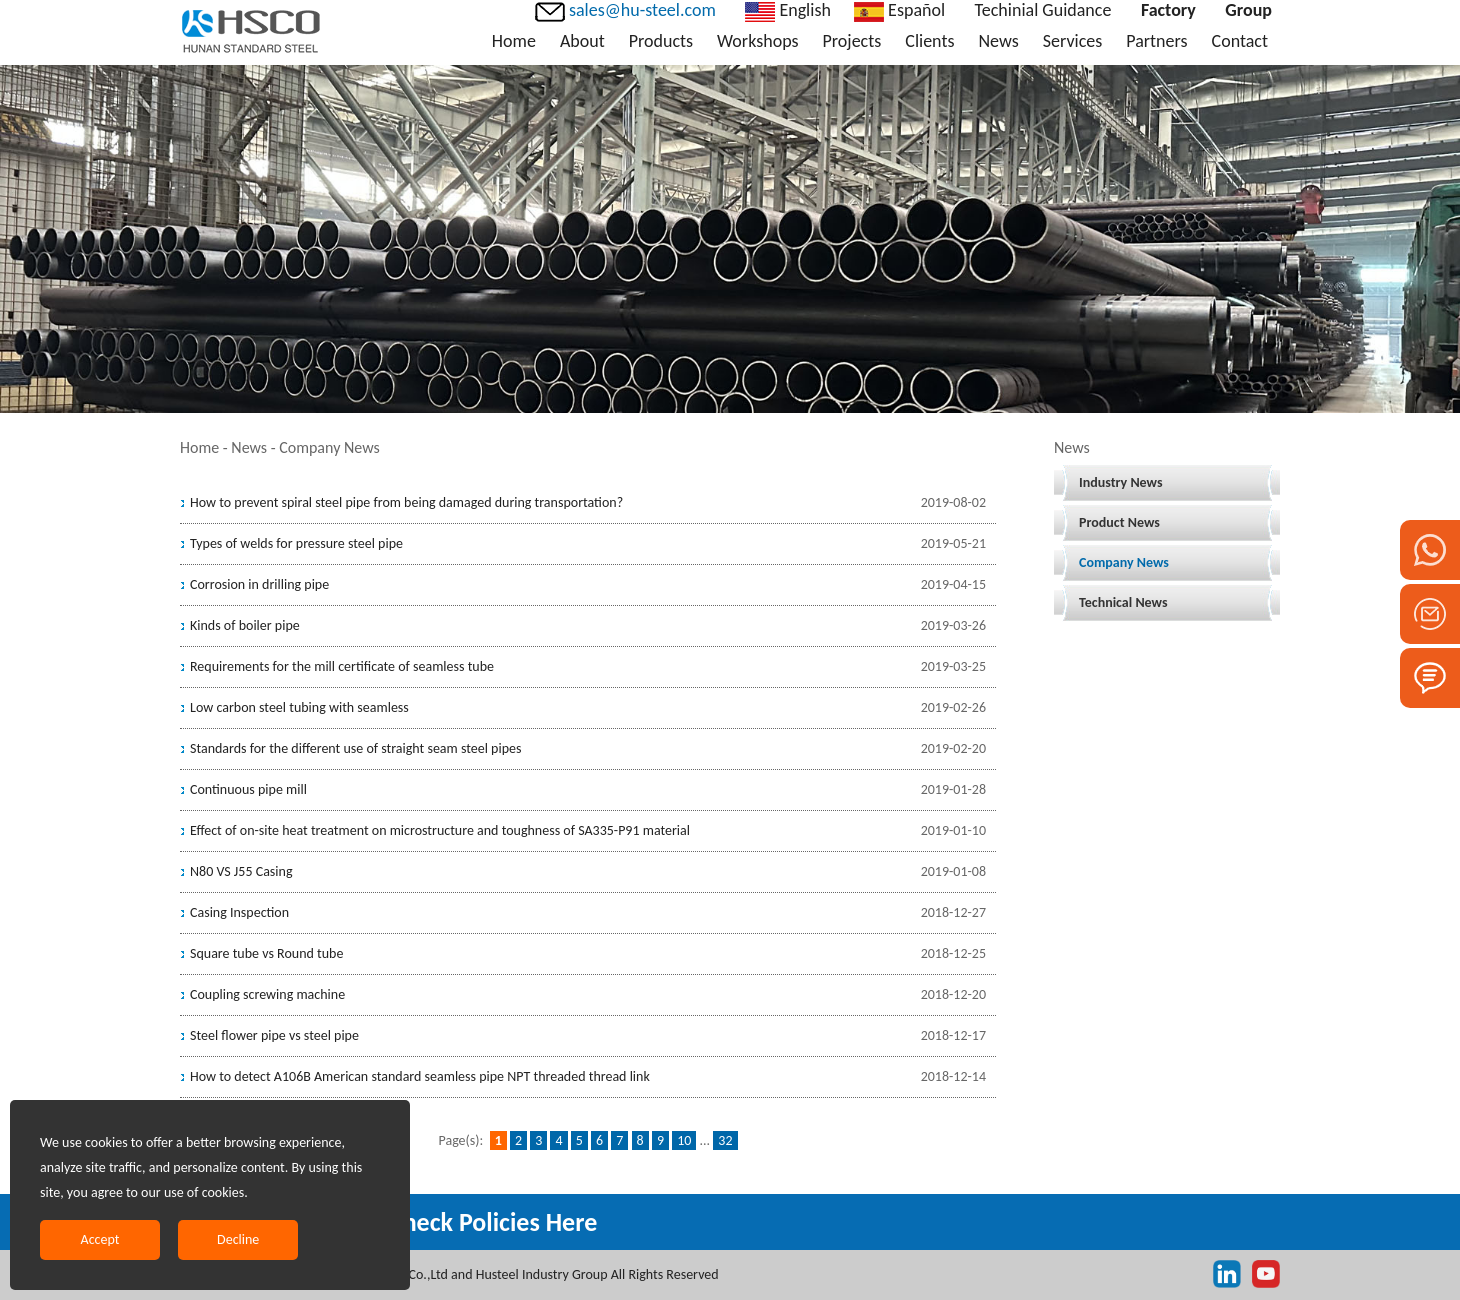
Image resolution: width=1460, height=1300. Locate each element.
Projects (852, 41)
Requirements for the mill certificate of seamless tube (342, 666)
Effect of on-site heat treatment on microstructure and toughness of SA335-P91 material (440, 830)
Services (1073, 41)
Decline (238, 1239)
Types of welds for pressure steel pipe (296, 543)
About (582, 41)
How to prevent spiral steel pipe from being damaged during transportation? (406, 502)
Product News (1119, 522)
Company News (1124, 562)
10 (684, 1140)
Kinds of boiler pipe (245, 625)
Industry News (1121, 482)
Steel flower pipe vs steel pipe (274, 1035)
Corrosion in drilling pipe (259, 584)
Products (661, 41)
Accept (100, 1239)
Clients (929, 41)
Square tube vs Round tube (266, 953)
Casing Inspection (239, 912)
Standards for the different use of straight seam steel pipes (355, 748)
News (998, 41)
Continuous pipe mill (248, 789)
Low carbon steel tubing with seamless (299, 707)
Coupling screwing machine (267, 994)
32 (725, 1140)
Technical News (1123, 602)
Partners (1156, 41)
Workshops (757, 41)
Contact (1240, 41)
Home (514, 41)
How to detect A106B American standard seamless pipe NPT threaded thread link (420, 1076)
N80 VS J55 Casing (241, 871)
